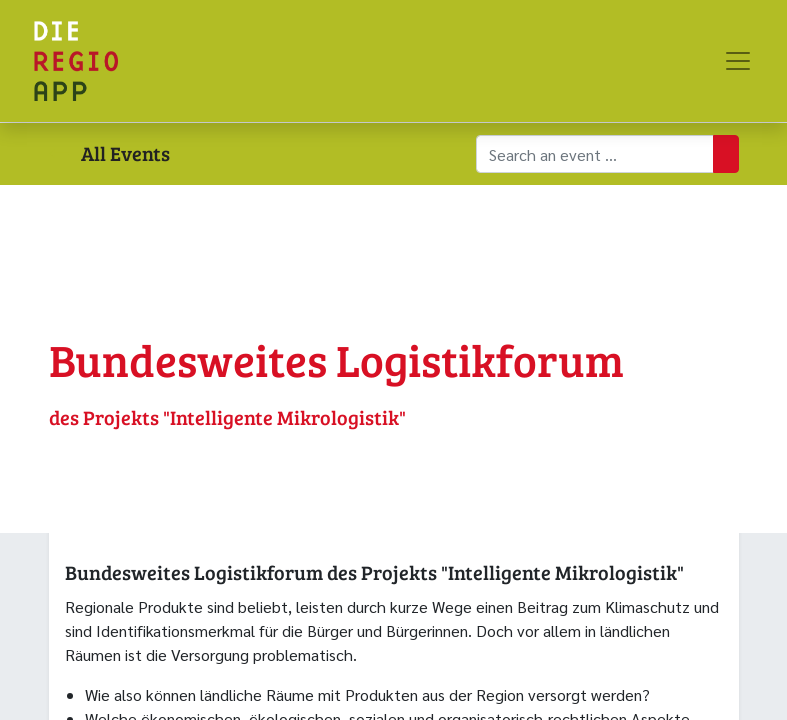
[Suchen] (726, 154)
